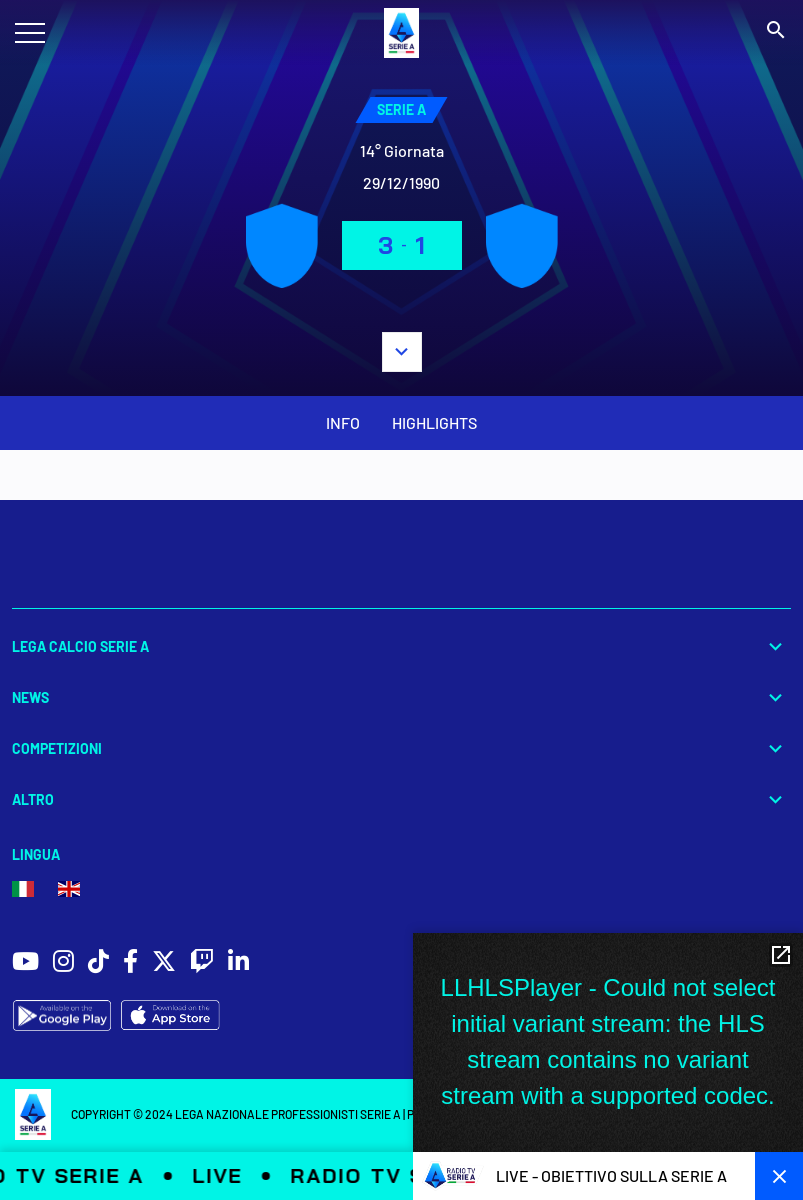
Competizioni (401, 748)
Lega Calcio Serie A (401, 646)
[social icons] (25, 963)
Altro (401, 799)
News (401, 697)
